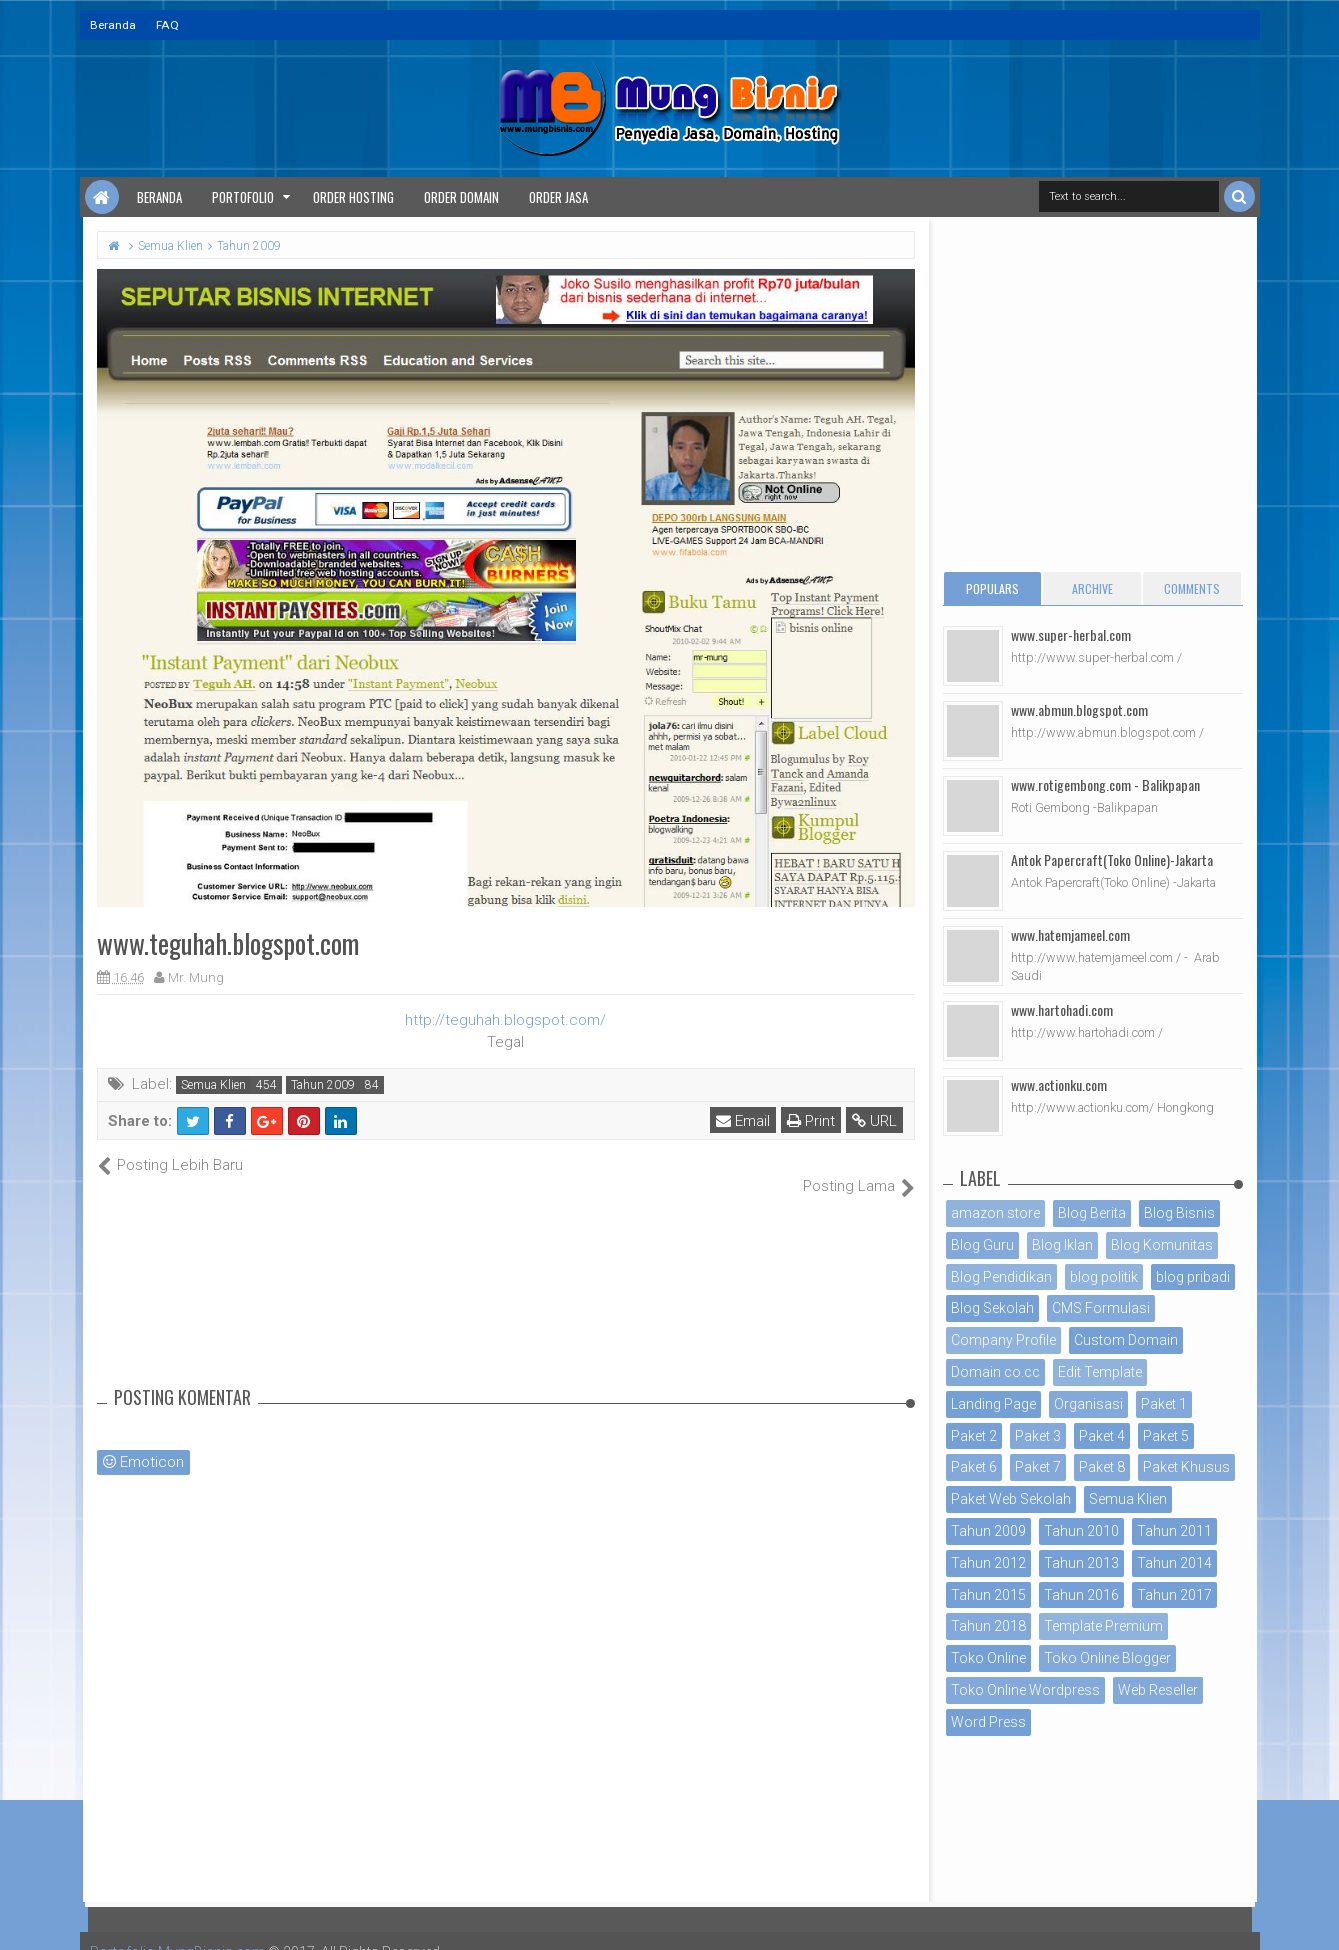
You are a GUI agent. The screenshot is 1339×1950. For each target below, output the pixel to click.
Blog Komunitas (1162, 1245)
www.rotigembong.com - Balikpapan (1105, 784)
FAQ (167, 25)
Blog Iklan (1062, 1245)
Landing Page (993, 1404)
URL (875, 1121)
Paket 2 (974, 1436)
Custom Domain (1126, 1340)
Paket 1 (1164, 1404)
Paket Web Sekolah (1011, 1499)
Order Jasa (558, 197)
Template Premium (1103, 1626)
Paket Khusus (1186, 1467)
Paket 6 (974, 1467)
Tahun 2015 (988, 1595)
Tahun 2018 (988, 1626)
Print (812, 1121)
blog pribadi (1193, 1277)
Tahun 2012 (988, 1563)
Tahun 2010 (1081, 1531)
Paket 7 (1038, 1467)
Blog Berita (1092, 1213)
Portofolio (243, 197)
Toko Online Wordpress (1025, 1690)
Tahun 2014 (1174, 1563)
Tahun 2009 (323, 1085)
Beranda (113, 25)
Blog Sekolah (992, 1308)
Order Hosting (353, 197)
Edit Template (1100, 1372)
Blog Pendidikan (1001, 1277)
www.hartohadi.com (1062, 1009)
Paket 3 (1038, 1436)
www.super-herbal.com (1071, 634)
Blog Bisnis (1179, 1213)
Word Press (988, 1722)
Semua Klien (213, 1085)
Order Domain (461, 197)
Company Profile (1003, 1340)
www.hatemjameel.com (1070, 934)
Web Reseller (1158, 1690)
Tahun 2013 (1081, 1563)
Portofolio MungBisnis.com (178, 1930)
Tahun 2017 (1174, 1595)
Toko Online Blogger (1107, 1658)
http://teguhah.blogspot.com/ (505, 1020)
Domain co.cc (995, 1372)
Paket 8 (1102, 1467)
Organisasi (1088, 1404)
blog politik (1104, 1277)
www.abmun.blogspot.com (1079, 709)
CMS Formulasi (1101, 1308)
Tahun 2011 (1174, 1531)
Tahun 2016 (1081, 1595)
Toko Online (988, 1658)
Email (744, 1121)
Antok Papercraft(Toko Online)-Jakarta (1112, 859)
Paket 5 (1166, 1436)
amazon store (995, 1213)
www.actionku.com (1059, 1084)
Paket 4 (1102, 1436)
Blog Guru (982, 1245)
